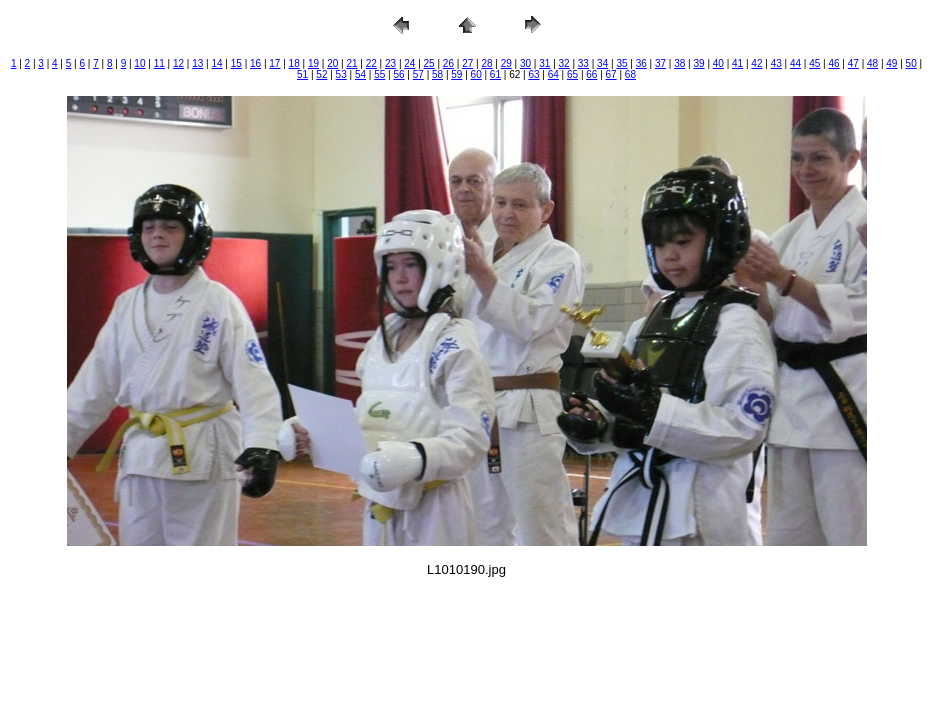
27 (467, 63)
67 (611, 74)
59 (456, 74)
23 (390, 63)
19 (313, 63)
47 (853, 63)
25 (429, 63)
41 (737, 63)
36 (641, 63)
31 (544, 63)
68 (630, 74)
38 (679, 63)
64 (553, 74)
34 (602, 63)
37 (660, 63)
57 (418, 74)
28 (486, 63)
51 (302, 74)
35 (621, 63)
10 (139, 63)
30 (525, 63)
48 (872, 63)
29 (506, 63)
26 (448, 63)
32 (564, 63)
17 (274, 63)
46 (833, 63)
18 (294, 63)
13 (197, 63)
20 (332, 63)
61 (495, 74)
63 (533, 74)
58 (437, 74)
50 (911, 63)
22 (371, 63)
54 (360, 74)
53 (341, 74)
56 (398, 74)
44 (795, 63)
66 (591, 74)
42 (756, 63)
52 (321, 74)
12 (178, 63)
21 (351, 63)
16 (255, 63)
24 (409, 63)
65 (572, 74)
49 (891, 63)
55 (379, 74)
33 (583, 63)
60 (476, 74)
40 (718, 63)
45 (814, 63)
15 (236, 63)
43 (776, 63)
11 (159, 63)
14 (216, 63)
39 (699, 63)
